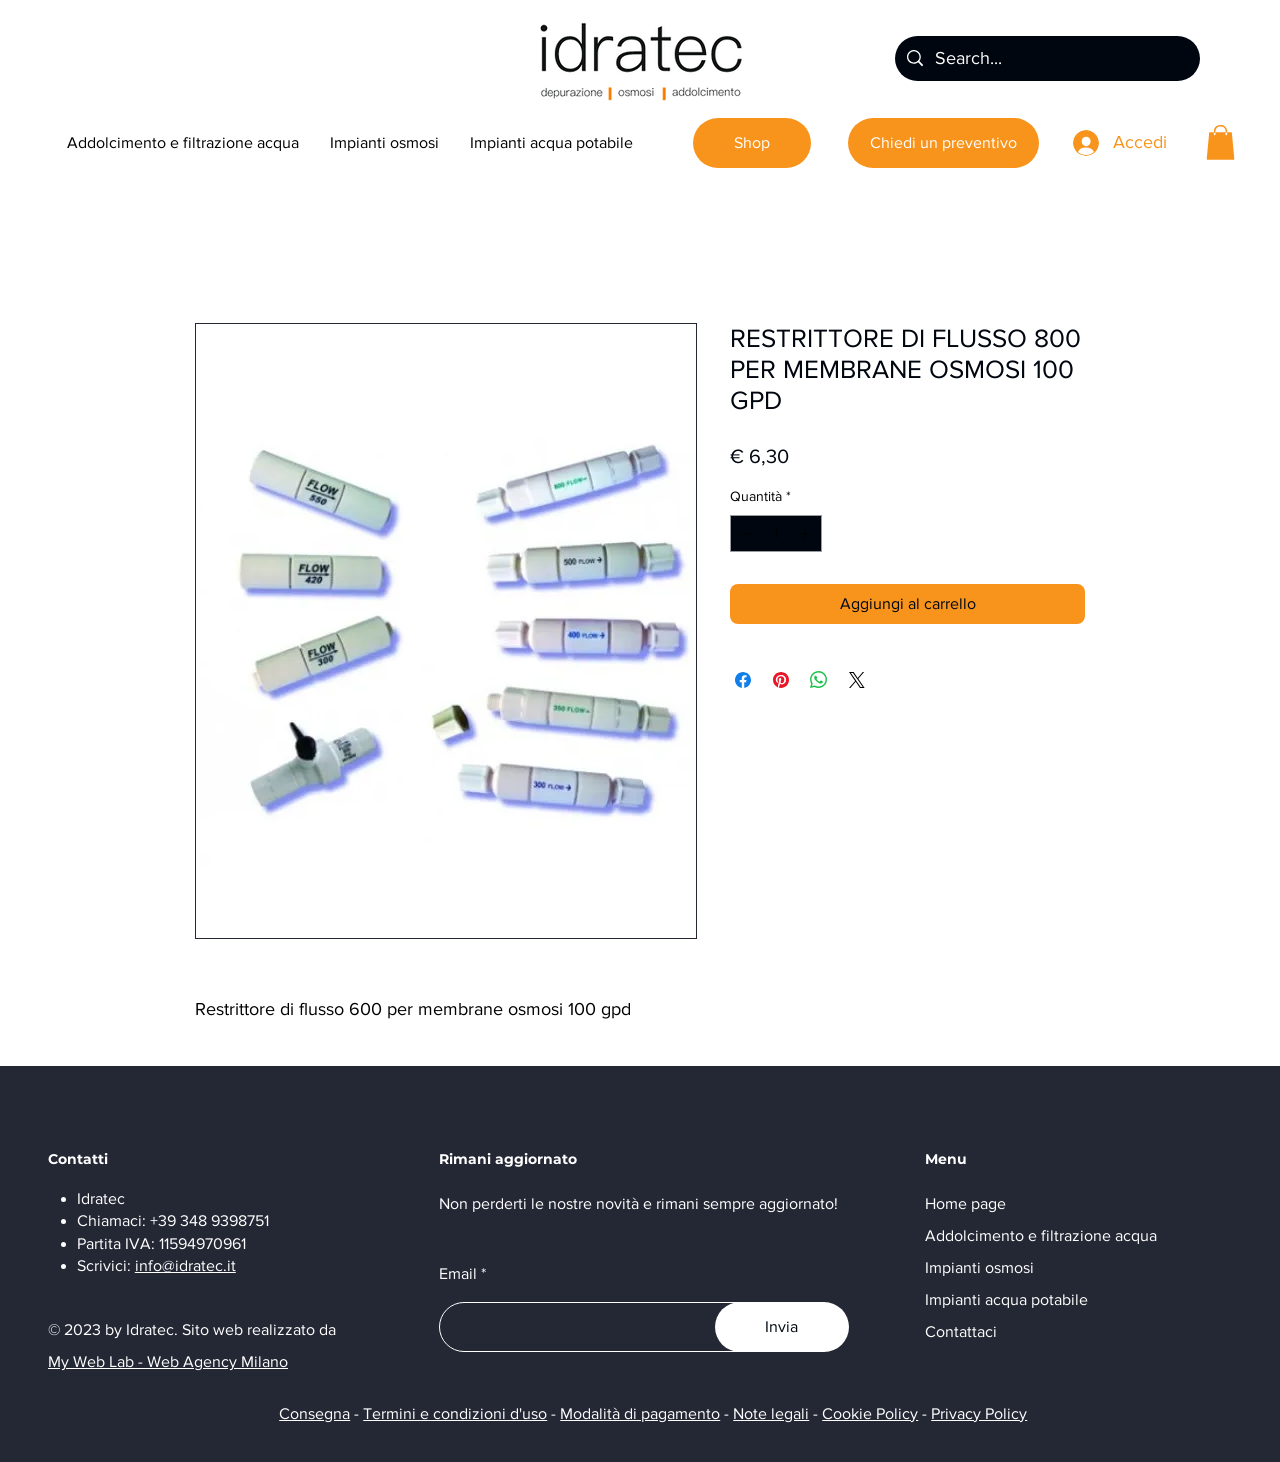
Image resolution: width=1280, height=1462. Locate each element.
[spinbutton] (776, 533)
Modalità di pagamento (640, 1413)
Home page (965, 1203)
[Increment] (806, 533)
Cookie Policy (870, 1413)
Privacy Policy (979, 1413)
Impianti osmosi (979, 1267)
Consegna (314, 1413)
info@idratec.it (185, 1265)
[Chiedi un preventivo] (943, 143)
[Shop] (752, 143)
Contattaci (961, 1331)
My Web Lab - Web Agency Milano (168, 1361)
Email (458, 1274)
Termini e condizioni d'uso (455, 1413)
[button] (1220, 142)
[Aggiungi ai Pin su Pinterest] (781, 680)
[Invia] (782, 1327)
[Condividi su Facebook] (743, 680)
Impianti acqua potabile (1006, 1299)
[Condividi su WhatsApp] (819, 680)
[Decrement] (745, 533)
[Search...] (1046, 58)
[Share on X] (857, 680)
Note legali (771, 1413)
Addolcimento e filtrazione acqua (1041, 1235)
